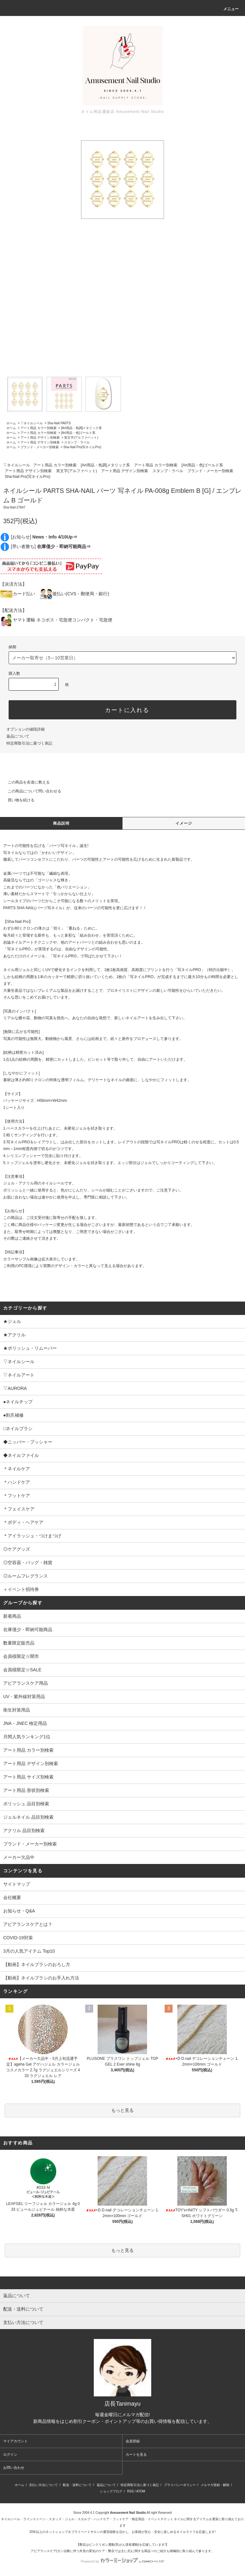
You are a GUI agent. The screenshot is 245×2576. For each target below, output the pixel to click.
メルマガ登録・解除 (215, 2485)
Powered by (122, 2561)
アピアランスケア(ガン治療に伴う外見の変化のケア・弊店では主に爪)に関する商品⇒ (92, 2551)
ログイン (10, 2454)
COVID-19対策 (18, 1937)
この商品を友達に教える (25, 782)
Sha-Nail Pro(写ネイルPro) (82, 447)
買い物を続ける (17, 800)
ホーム (11, 423)
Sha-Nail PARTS (59, 423)
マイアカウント (15, 2441)
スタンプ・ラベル (77, 442)
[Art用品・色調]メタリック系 (81, 428)
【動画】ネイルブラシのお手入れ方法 (41, 1977)
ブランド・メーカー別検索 (39, 447)
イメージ (183, 823)
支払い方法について (43, 2485)
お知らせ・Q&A (19, 1910)
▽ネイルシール (31, 423)
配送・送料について (77, 2485)
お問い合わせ (13, 2467)
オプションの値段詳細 (25, 729)
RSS (130, 2491)
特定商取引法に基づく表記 (29, 743)
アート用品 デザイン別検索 (40, 437)
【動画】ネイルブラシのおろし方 (36, 1964)
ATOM (140, 2491)
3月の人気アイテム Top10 (29, 1951)
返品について (17, 736)
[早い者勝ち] (51, 546)
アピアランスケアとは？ (27, 1924)
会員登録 (133, 2441)
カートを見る (136, 2454)
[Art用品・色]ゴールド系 (78, 432)
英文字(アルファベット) (81, 437)
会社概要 (12, 1897)
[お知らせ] (44, 536)
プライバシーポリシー (180, 2485)
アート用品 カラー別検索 (38, 428)
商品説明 (61, 823)
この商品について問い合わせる (30, 791)
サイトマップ (16, 1884)
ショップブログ (111, 2491)
